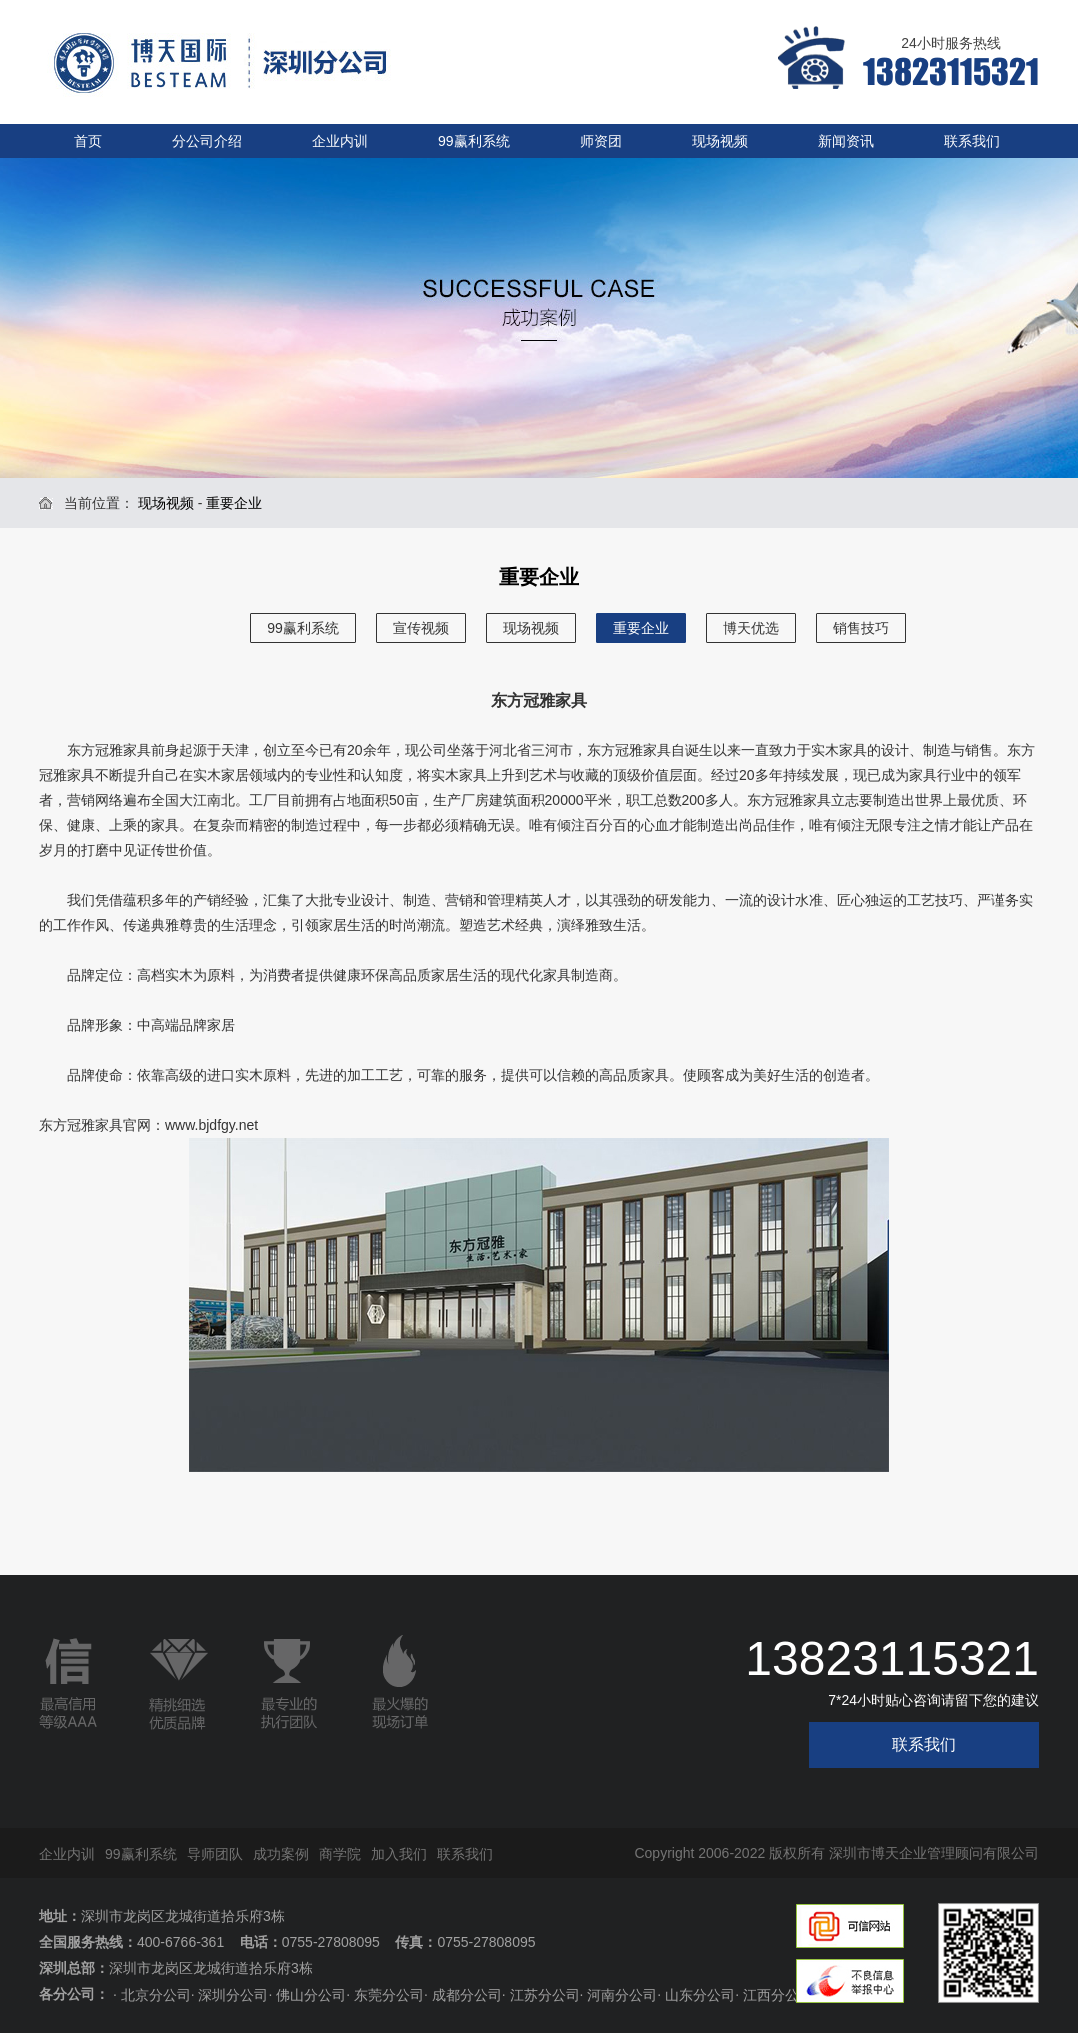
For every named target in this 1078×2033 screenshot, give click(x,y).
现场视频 (720, 141)
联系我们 (972, 141)
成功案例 (281, 1854)
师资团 (601, 141)
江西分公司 (778, 1995)
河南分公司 (622, 1995)
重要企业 (641, 628)
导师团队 (215, 1854)
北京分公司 (156, 1995)
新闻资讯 (846, 141)
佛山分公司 (311, 1995)
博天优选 (751, 628)
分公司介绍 (207, 141)
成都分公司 (467, 1995)
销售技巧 (861, 628)
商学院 (340, 1854)
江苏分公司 (545, 1995)
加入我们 (399, 1854)
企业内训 (340, 141)
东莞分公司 (389, 1995)
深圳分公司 (233, 1995)
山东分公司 (700, 1995)
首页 (88, 141)
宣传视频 (421, 628)
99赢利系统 (474, 141)
